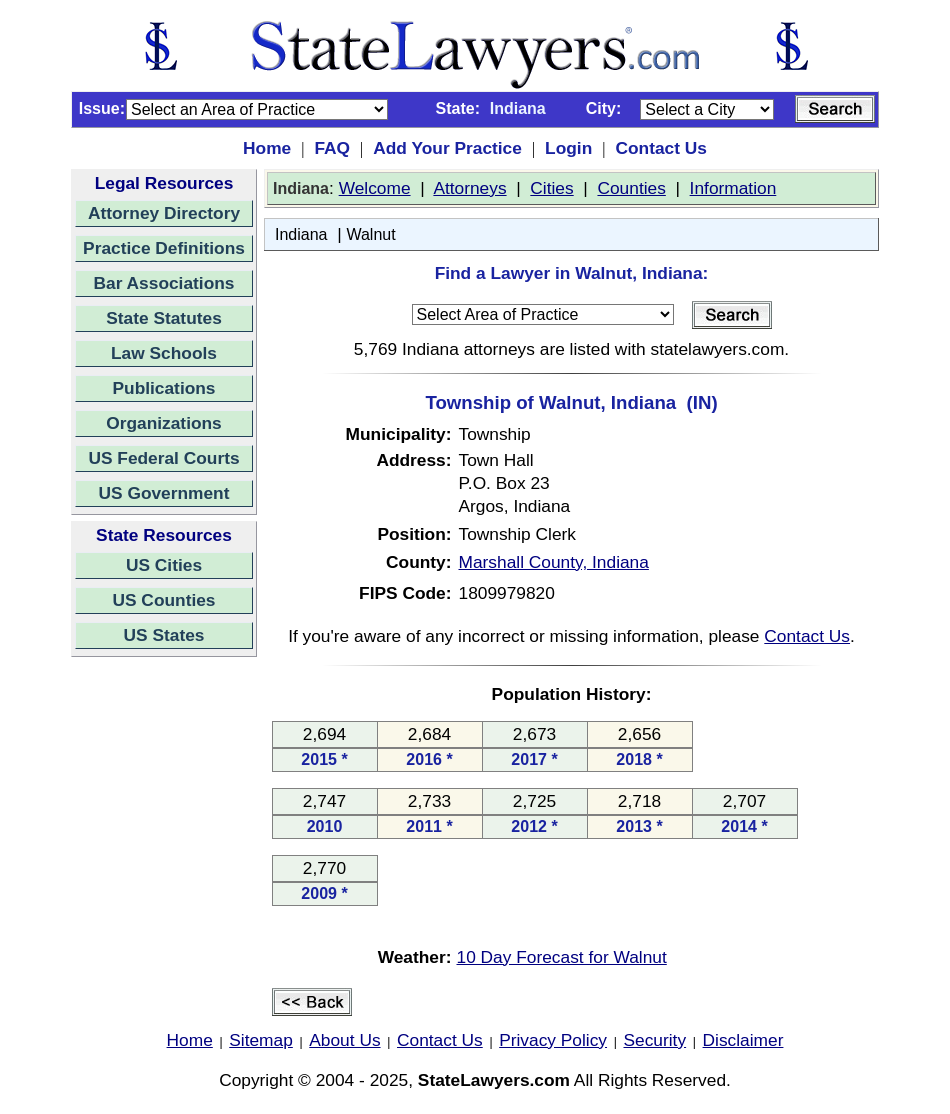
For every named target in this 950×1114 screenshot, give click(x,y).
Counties (631, 188)
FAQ (332, 148)
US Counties (163, 600)
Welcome (375, 188)
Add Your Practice (447, 148)
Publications (163, 388)
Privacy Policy (553, 1040)
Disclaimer (743, 1040)
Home (267, 148)
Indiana (301, 234)
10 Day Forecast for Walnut (562, 957)
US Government (164, 493)
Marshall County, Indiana (554, 562)
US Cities (164, 565)
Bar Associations (164, 283)
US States (164, 635)
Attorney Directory (164, 213)
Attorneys (469, 188)
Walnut (370, 234)
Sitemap (261, 1040)
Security (655, 1040)
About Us (344, 1040)
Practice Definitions (164, 248)
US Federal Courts (163, 458)
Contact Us (660, 148)
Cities (551, 188)
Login (568, 148)
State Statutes (164, 318)
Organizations (164, 423)
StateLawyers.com (494, 1080)
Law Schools (164, 353)
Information (733, 188)
